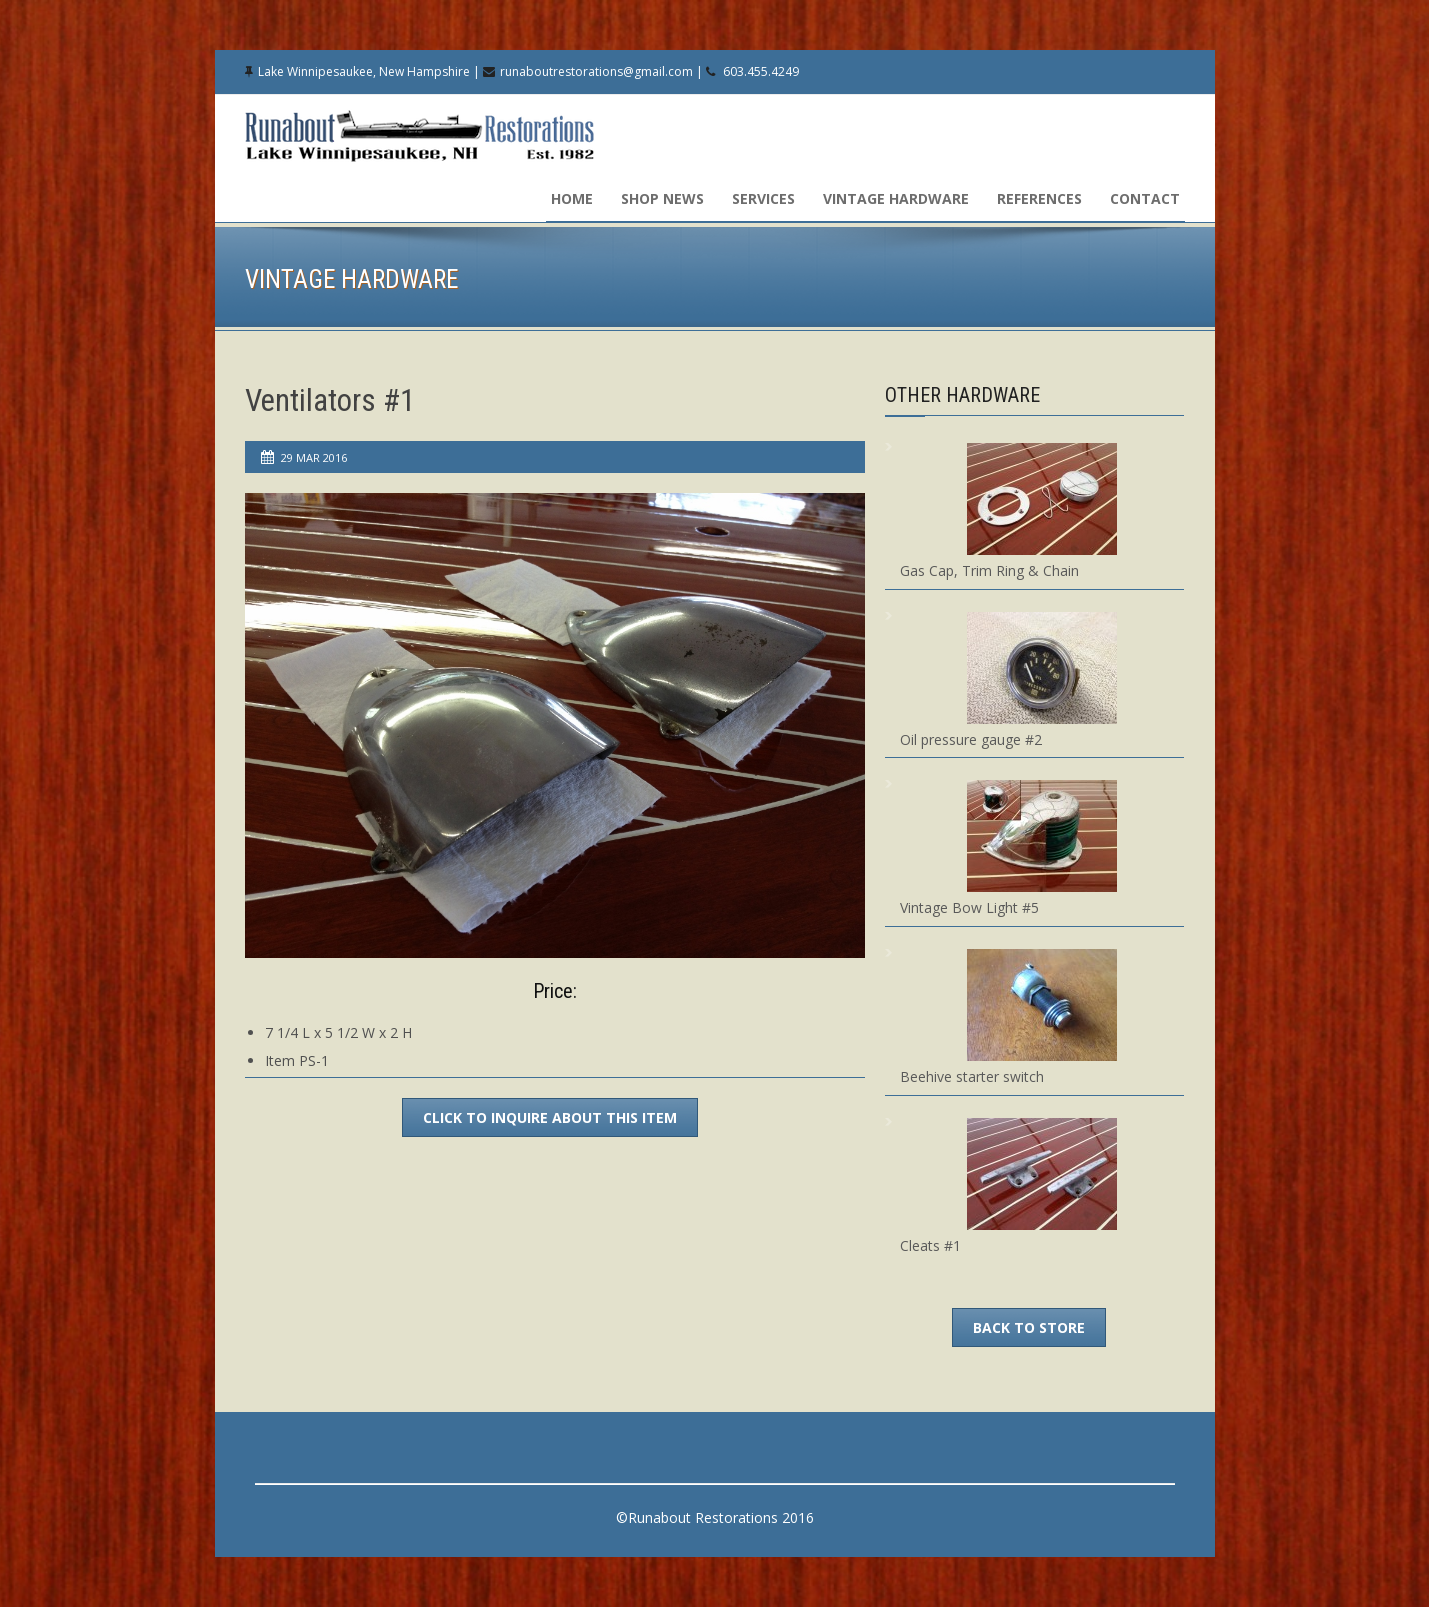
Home (572, 198)
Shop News (662, 198)
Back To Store (1029, 1327)
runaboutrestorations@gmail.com (596, 71)
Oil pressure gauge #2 (971, 739)
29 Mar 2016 (314, 457)
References (1039, 198)
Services (763, 198)
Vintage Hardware (896, 198)
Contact (1145, 198)
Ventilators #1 (330, 400)
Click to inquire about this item (550, 1117)
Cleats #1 (930, 1245)
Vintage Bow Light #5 (969, 907)
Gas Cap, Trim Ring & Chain (989, 570)
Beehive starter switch (972, 1076)
